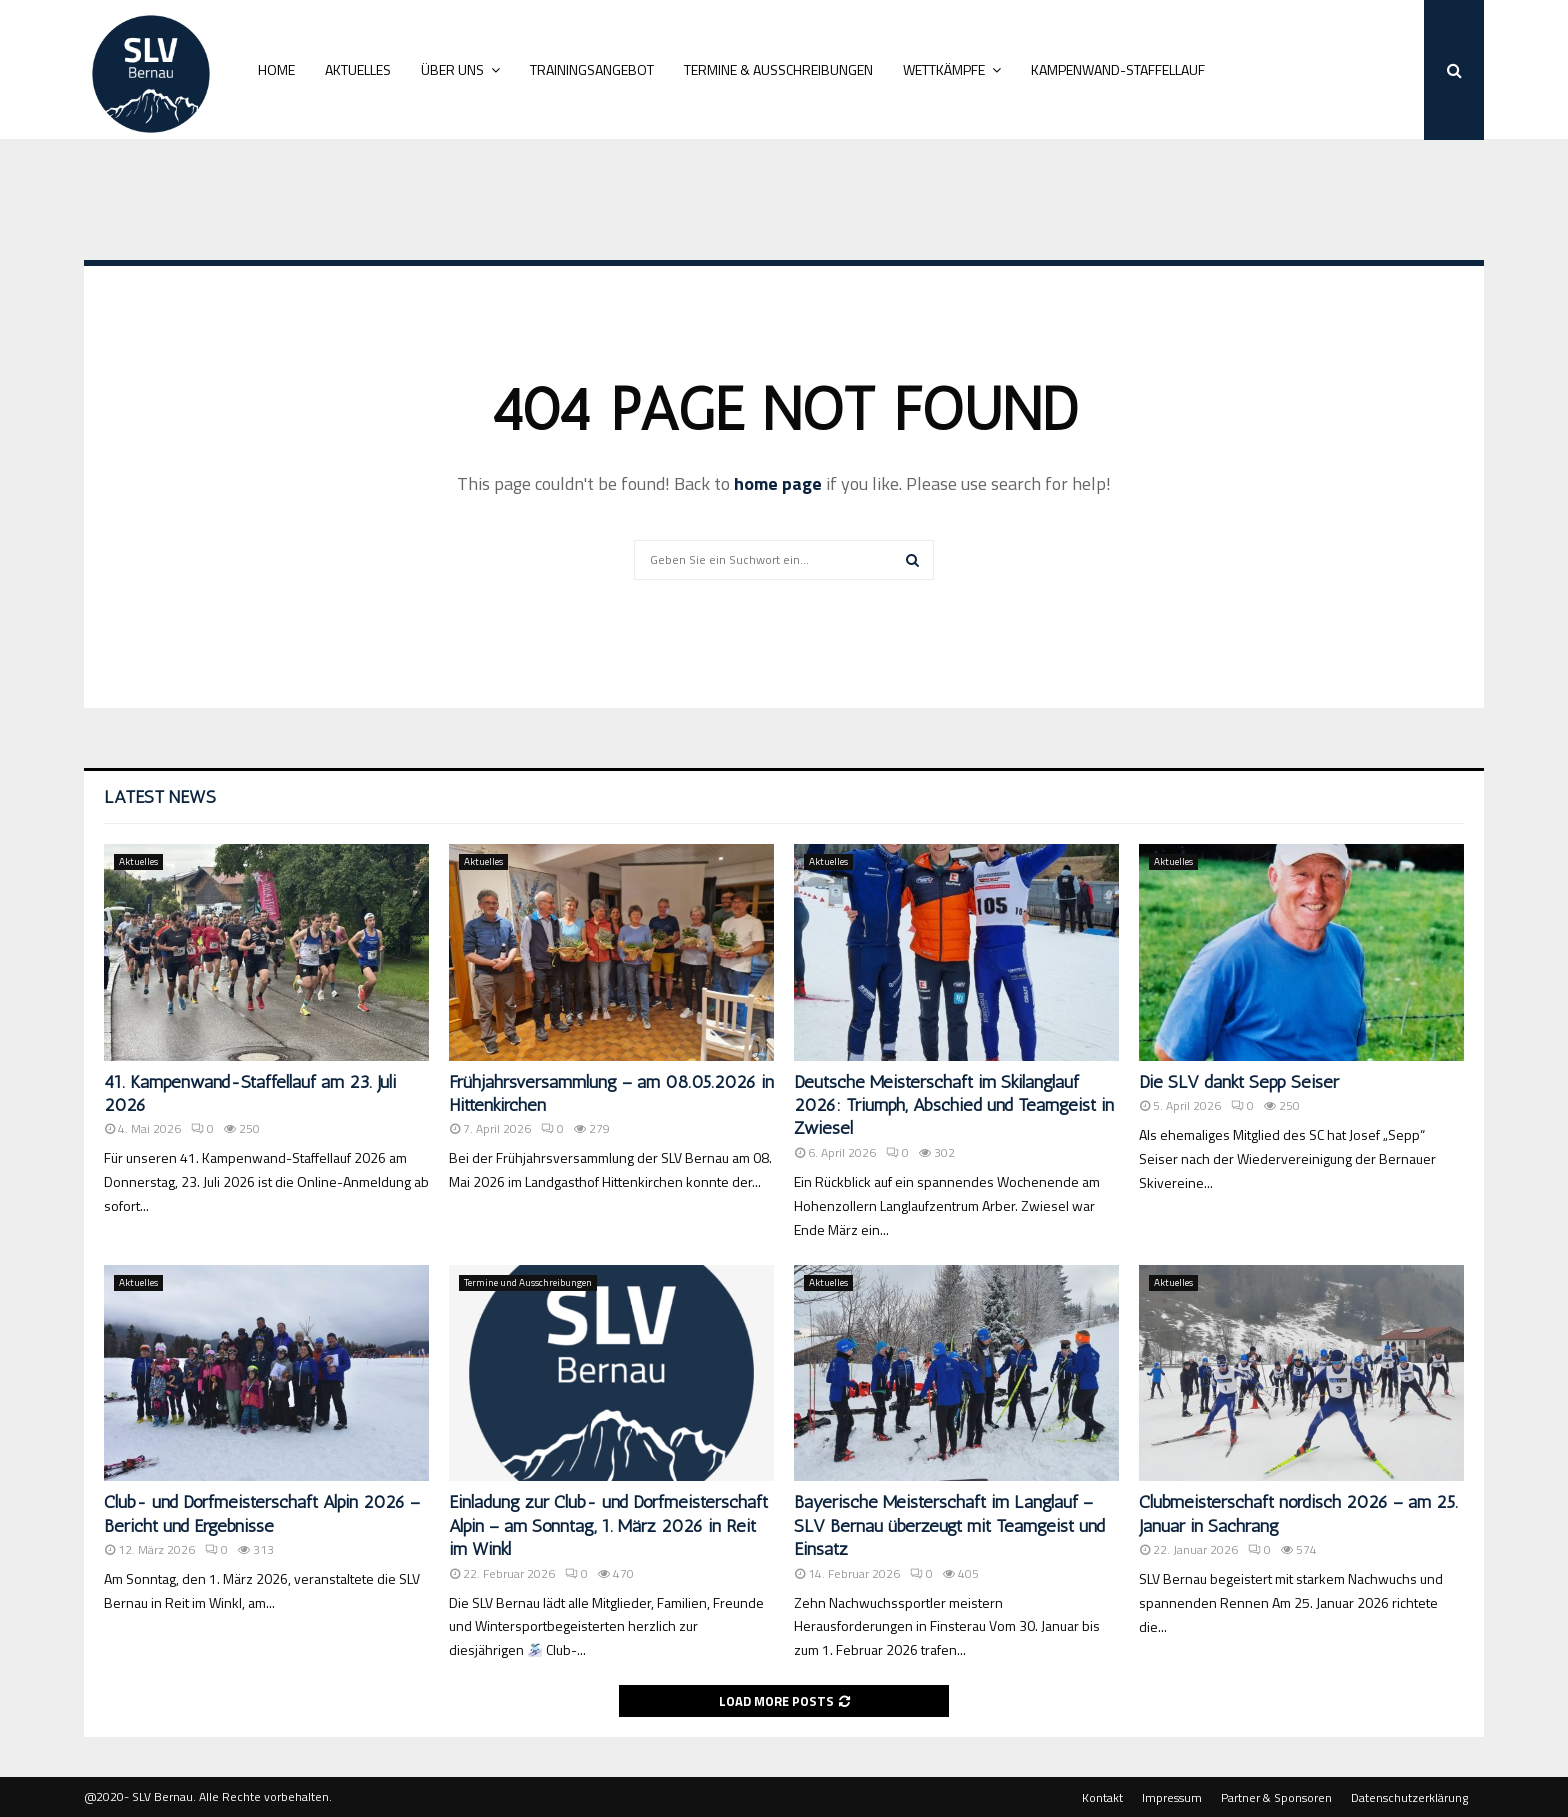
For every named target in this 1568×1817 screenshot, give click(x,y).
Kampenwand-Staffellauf (1118, 69)
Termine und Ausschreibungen (528, 1282)
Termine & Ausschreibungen (778, 69)
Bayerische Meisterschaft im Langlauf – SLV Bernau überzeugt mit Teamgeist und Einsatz (949, 1525)
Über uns (452, 69)
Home (276, 69)
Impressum (1172, 1798)
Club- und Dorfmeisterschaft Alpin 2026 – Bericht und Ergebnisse (262, 1513)
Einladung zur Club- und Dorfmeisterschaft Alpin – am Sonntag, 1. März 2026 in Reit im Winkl (608, 1525)
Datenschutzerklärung (1409, 1798)
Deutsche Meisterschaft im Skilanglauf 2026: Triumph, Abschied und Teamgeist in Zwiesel (954, 1105)
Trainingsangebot (592, 69)
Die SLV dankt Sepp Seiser (1239, 1082)
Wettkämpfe (944, 69)
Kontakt (1102, 1798)
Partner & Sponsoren (1276, 1798)
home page (778, 483)
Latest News (160, 797)
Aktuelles (358, 69)
